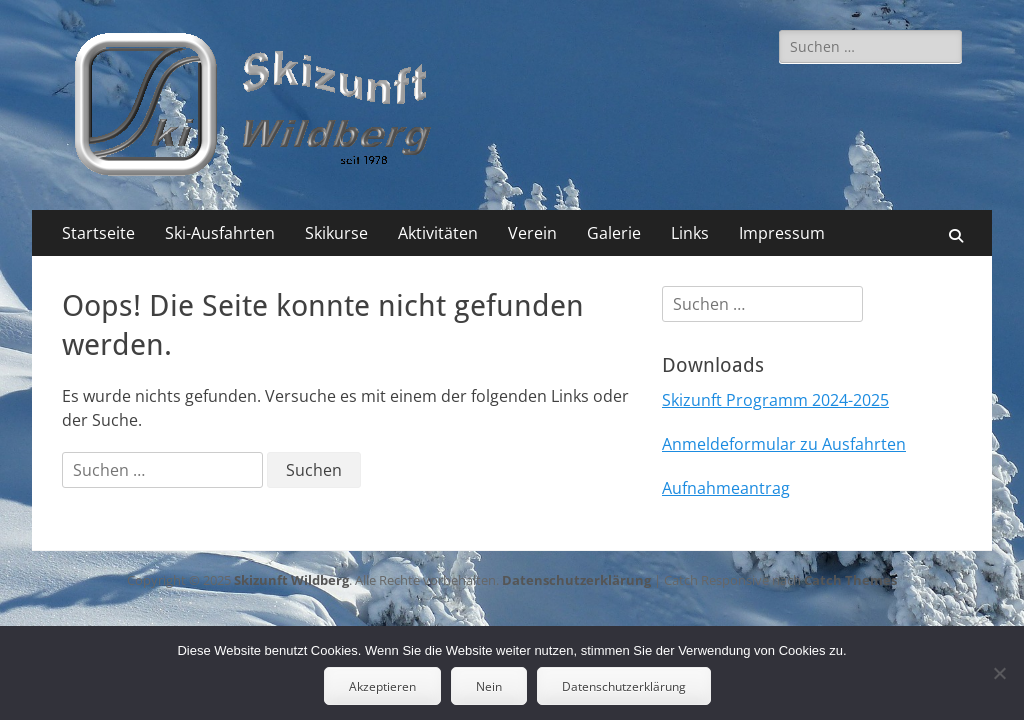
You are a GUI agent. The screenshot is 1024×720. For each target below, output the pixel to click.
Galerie (614, 233)
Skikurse (336, 233)
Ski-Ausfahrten (220, 233)
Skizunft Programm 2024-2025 (775, 400)
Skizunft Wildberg (291, 580)
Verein (532, 233)
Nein (489, 686)
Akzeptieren (382, 686)
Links (690, 233)
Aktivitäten (438, 233)
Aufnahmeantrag (726, 488)
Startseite (98, 233)
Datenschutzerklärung (576, 580)
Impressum (782, 233)
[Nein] (999, 673)
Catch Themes (850, 580)
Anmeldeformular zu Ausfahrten (784, 444)
